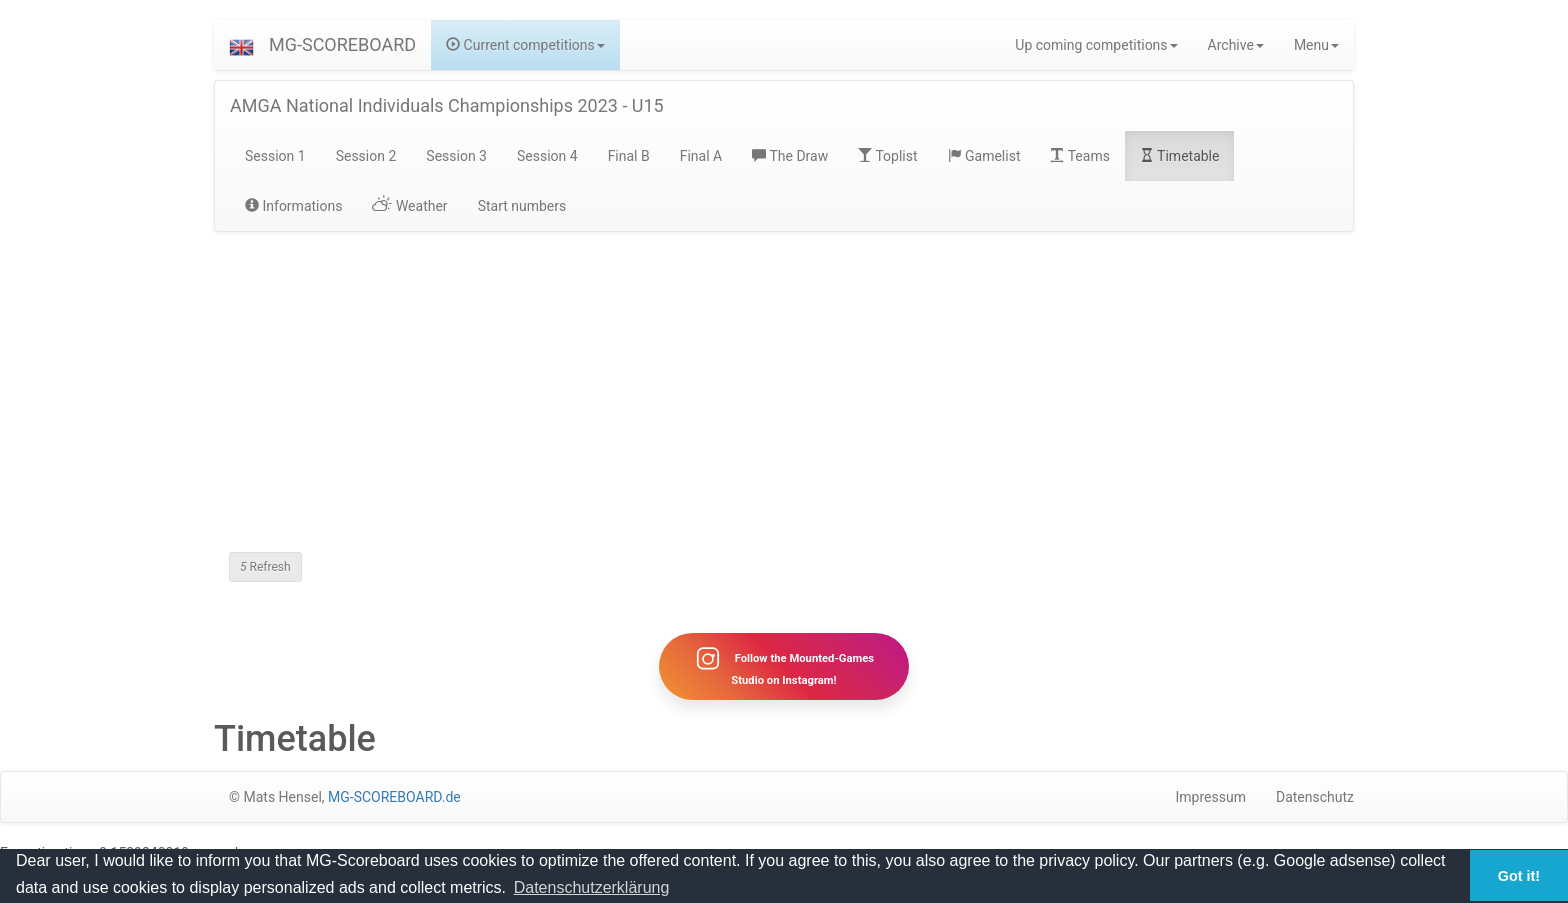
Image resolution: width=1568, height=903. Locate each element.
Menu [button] (1316, 45)
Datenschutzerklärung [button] (592, 887)
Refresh (265, 567)
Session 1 (275, 156)
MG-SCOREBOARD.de (394, 797)
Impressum (1211, 797)
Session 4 (547, 156)
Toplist (887, 156)
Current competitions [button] (525, 45)
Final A (701, 156)
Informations (293, 206)
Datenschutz (1315, 797)
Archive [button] (1236, 45)
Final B (629, 156)
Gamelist (984, 156)
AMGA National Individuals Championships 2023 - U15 (447, 105)
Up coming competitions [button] (1096, 45)
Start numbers (522, 206)
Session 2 (366, 156)
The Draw (790, 156)
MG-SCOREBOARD (342, 44)
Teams (1079, 156)
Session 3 (456, 156)
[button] (241, 45)
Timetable (1180, 156)
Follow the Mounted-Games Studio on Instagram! (784, 666)
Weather (409, 206)
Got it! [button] (1519, 876)
